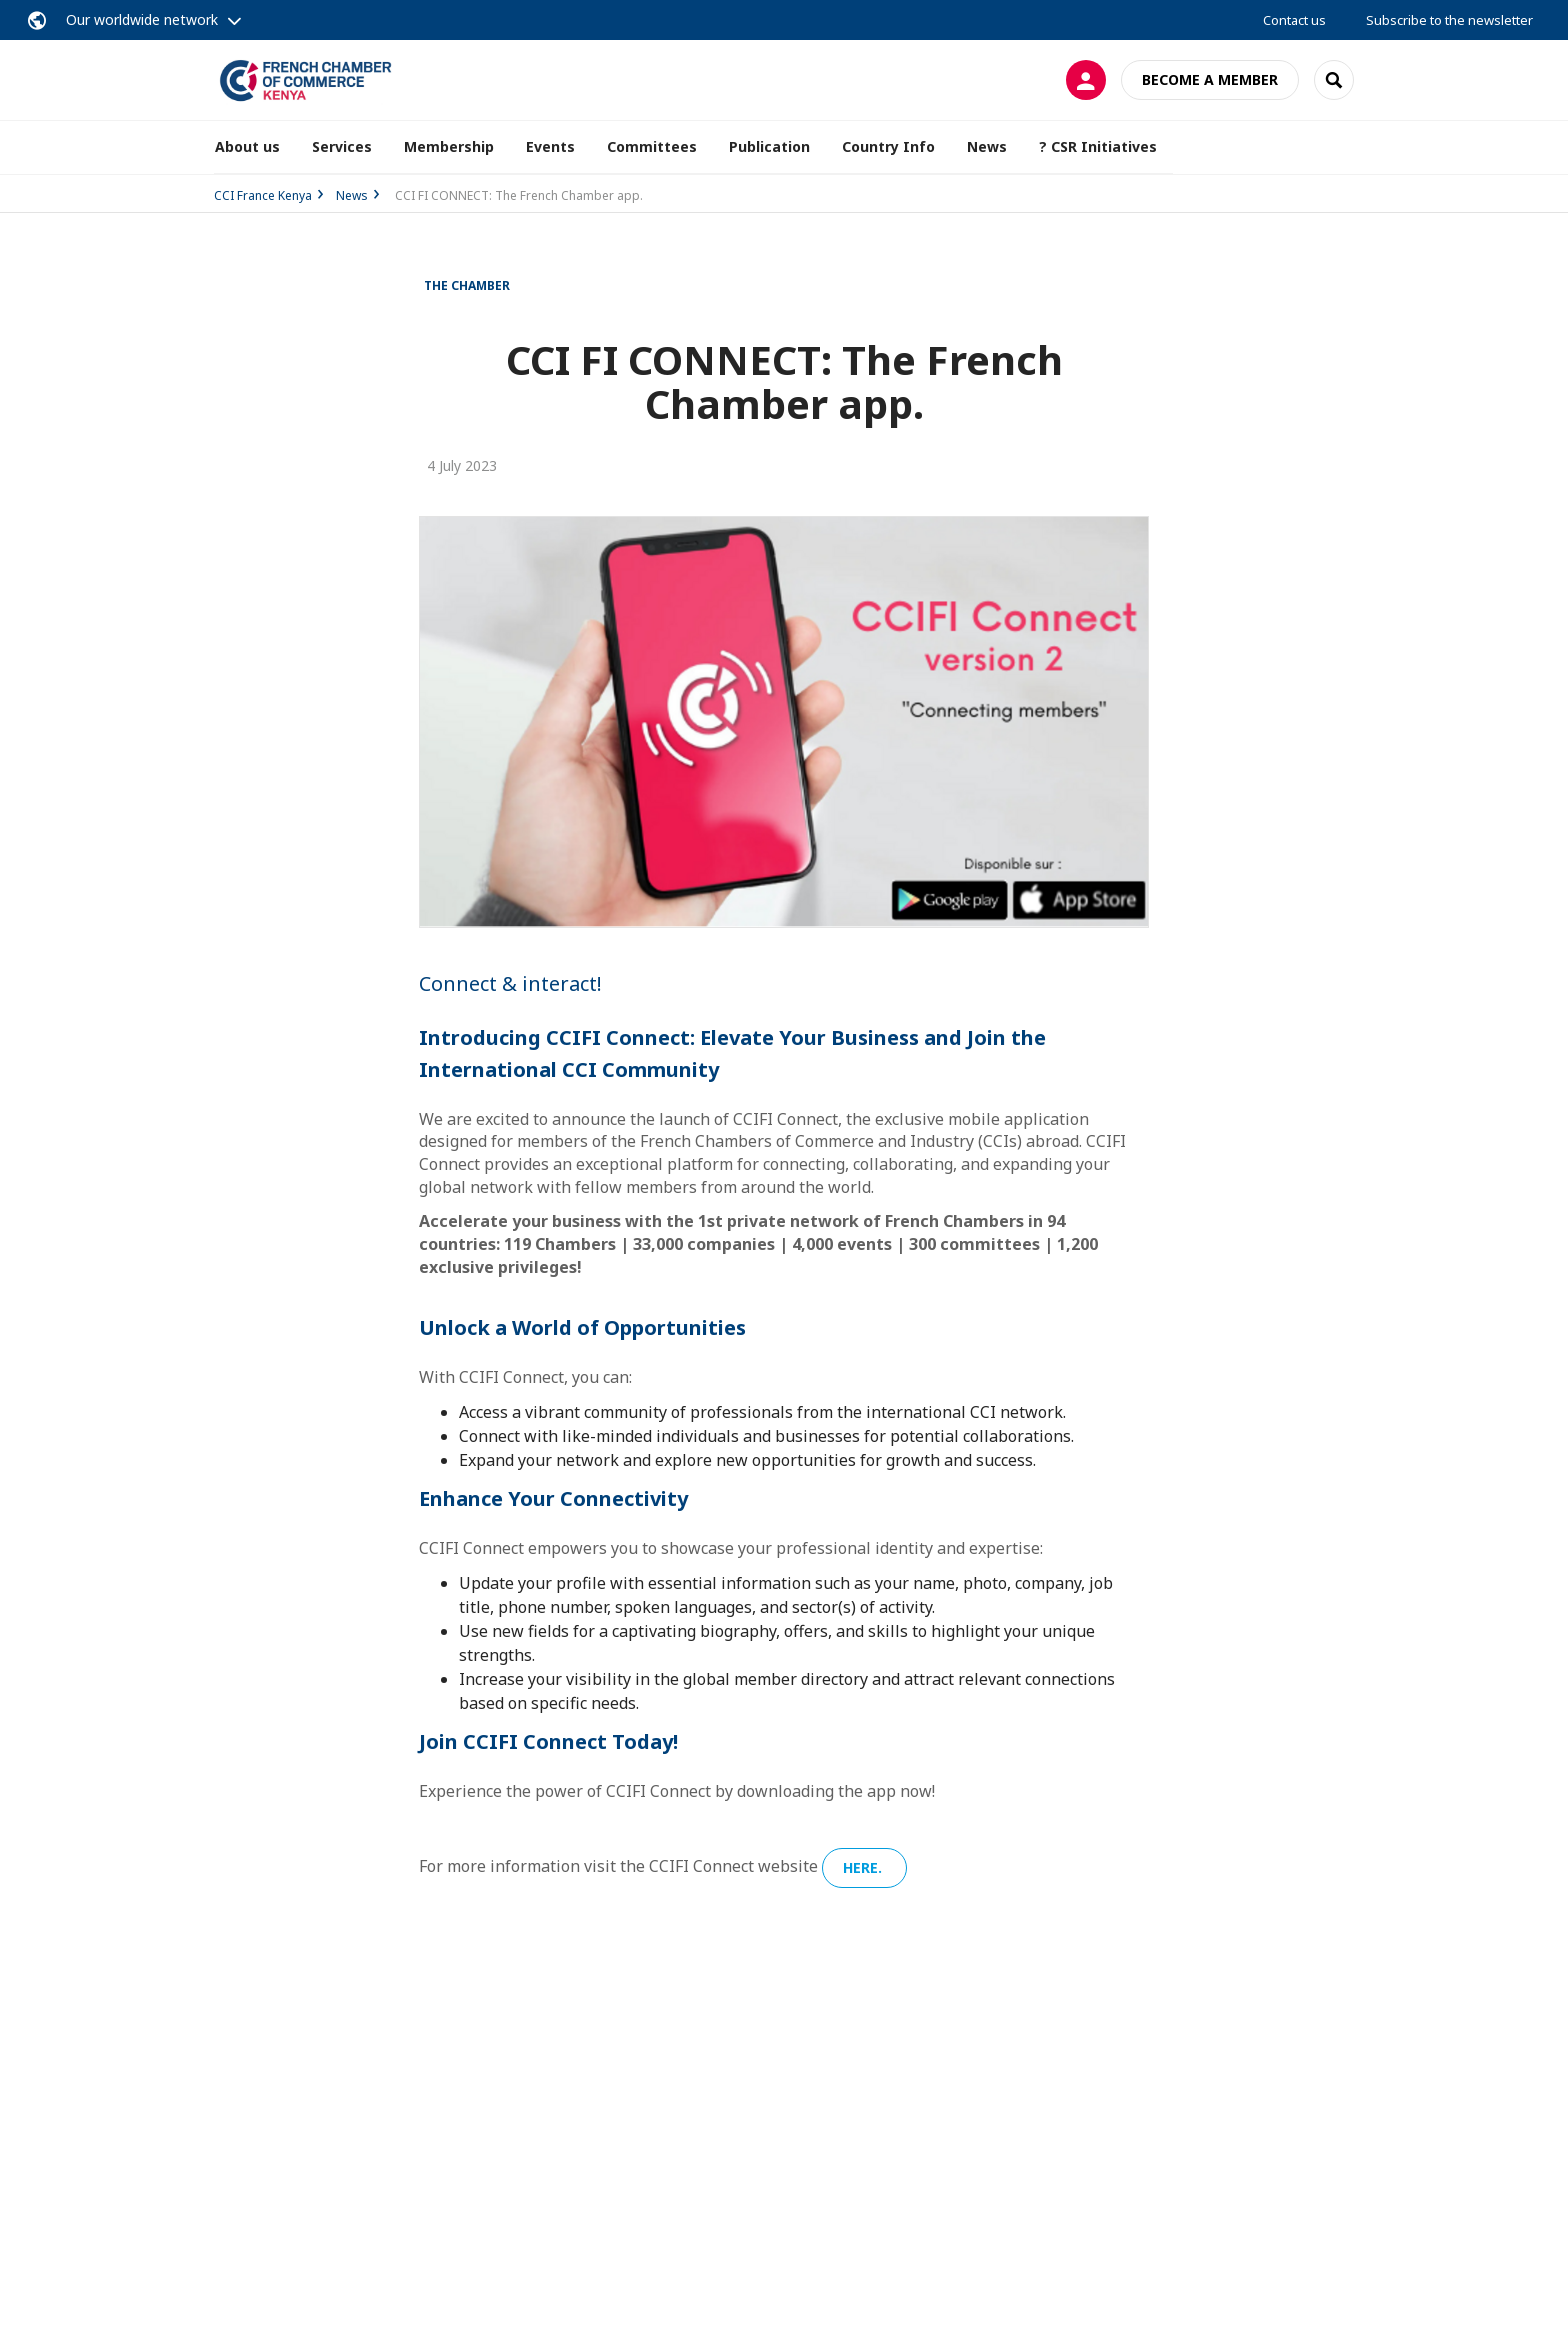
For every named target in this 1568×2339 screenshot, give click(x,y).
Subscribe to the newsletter (1449, 20)
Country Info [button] (888, 146)
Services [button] (342, 146)
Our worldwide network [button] (142, 19)
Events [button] (550, 146)
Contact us (1294, 20)
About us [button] (247, 146)
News (987, 146)
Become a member (1210, 79)
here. (864, 1867)
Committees (652, 146)
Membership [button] (449, 146)
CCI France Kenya (263, 195)
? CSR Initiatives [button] (1098, 146)
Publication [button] (769, 146)
